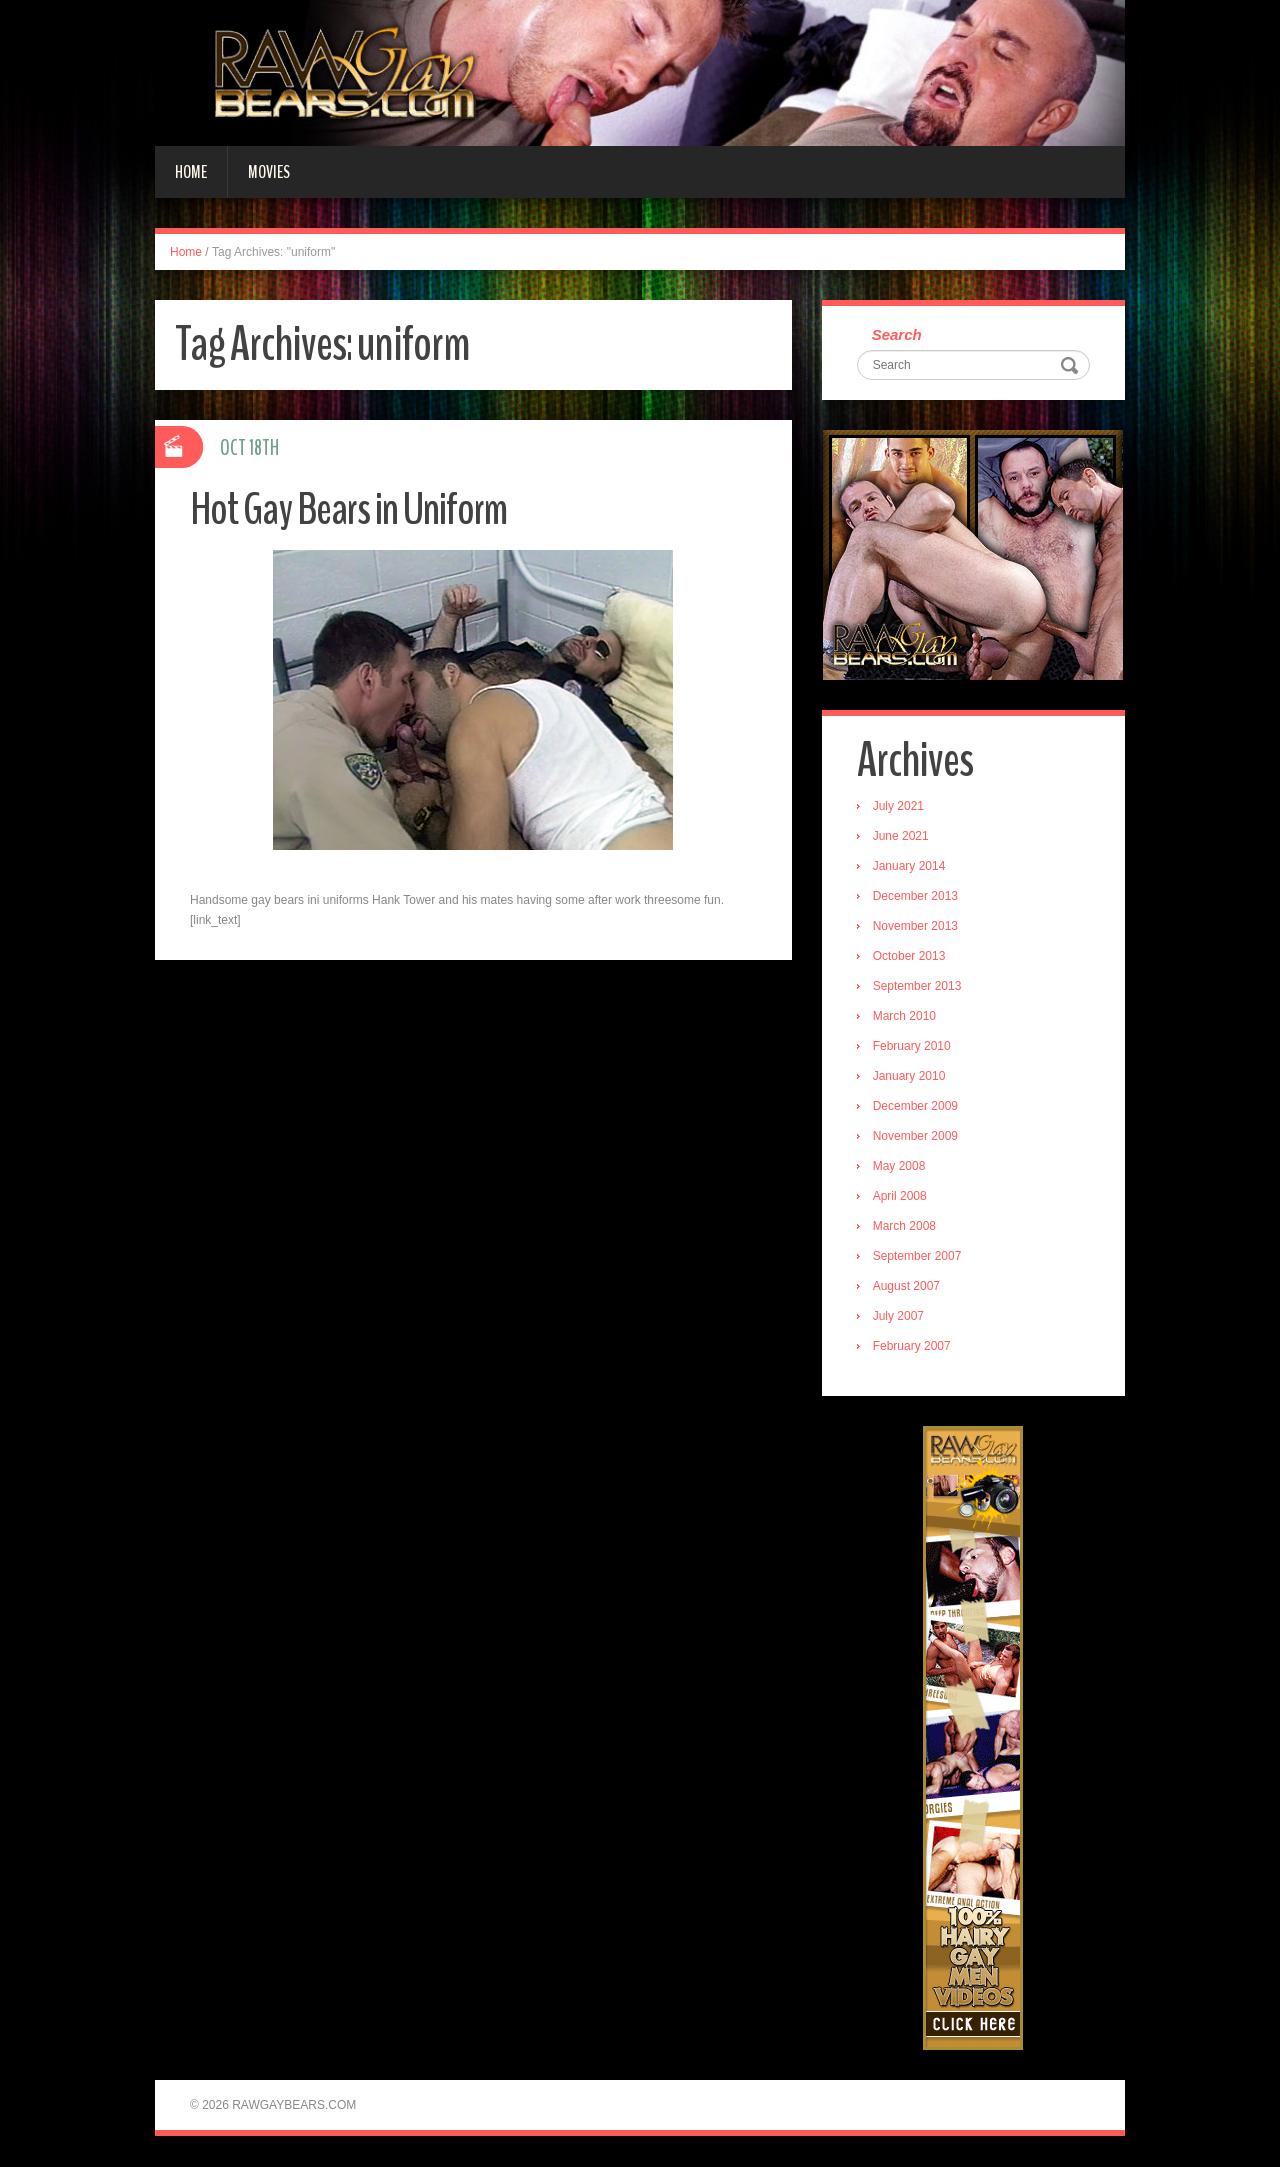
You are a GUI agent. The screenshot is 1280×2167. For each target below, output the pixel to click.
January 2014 (909, 867)
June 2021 (901, 837)
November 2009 (915, 1137)
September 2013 (917, 987)
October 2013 (909, 957)
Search (897, 335)
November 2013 (915, 927)
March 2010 (904, 1017)
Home (191, 172)
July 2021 (898, 807)
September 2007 (917, 1257)
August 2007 (906, 1287)
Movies (269, 172)
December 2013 (915, 897)
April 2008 (900, 1197)
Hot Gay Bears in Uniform (349, 509)
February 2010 (912, 1047)
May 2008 (899, 1167)
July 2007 (898, 1317)
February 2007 (912, 1347)
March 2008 (904, 1227)
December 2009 (915, 1107)
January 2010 (909, 1077)
